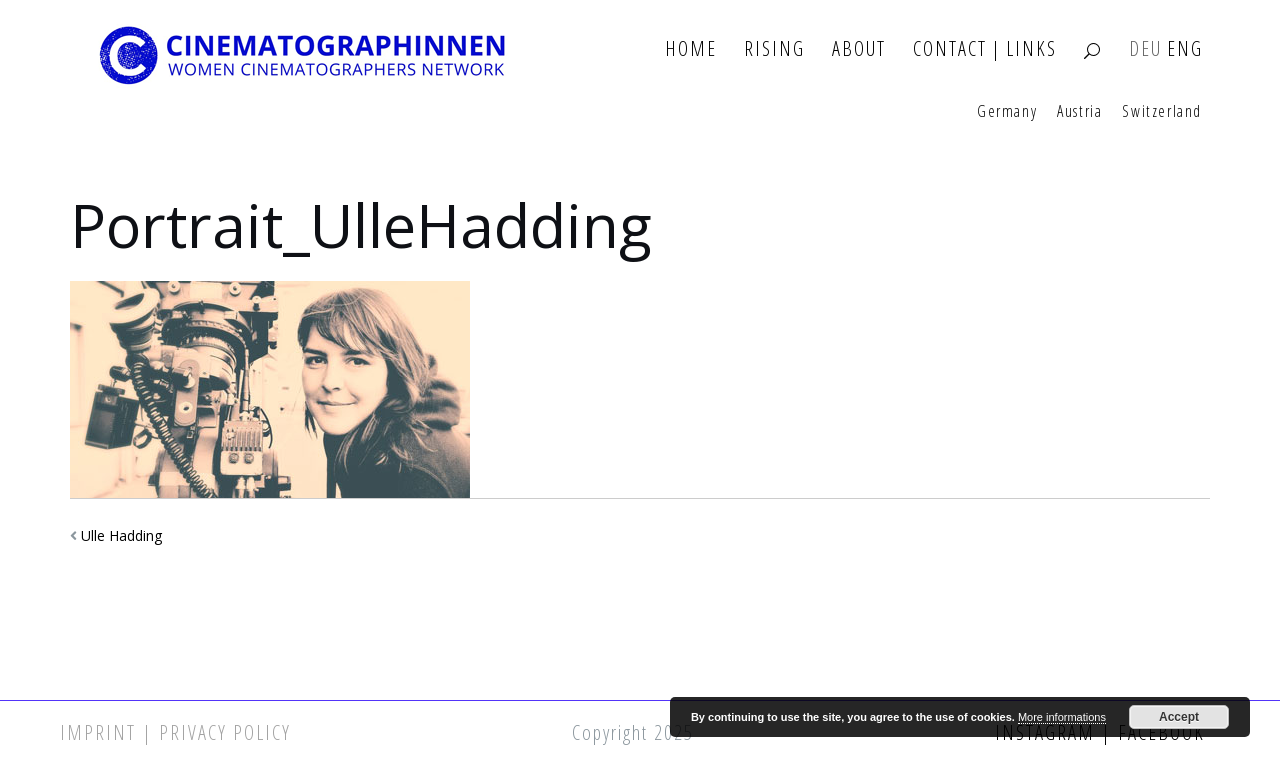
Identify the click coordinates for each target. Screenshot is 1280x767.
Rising (774, 49)
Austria (1079, 112)
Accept (1179, 717)
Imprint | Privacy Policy (175, 732)
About (859, 49)
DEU (1145, 49)
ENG (1185, 49)
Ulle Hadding (121, 535)
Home (691, 49)
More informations (1062, 717)
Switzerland (1162, 112)
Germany (1007, 112)
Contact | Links (985, 49)
